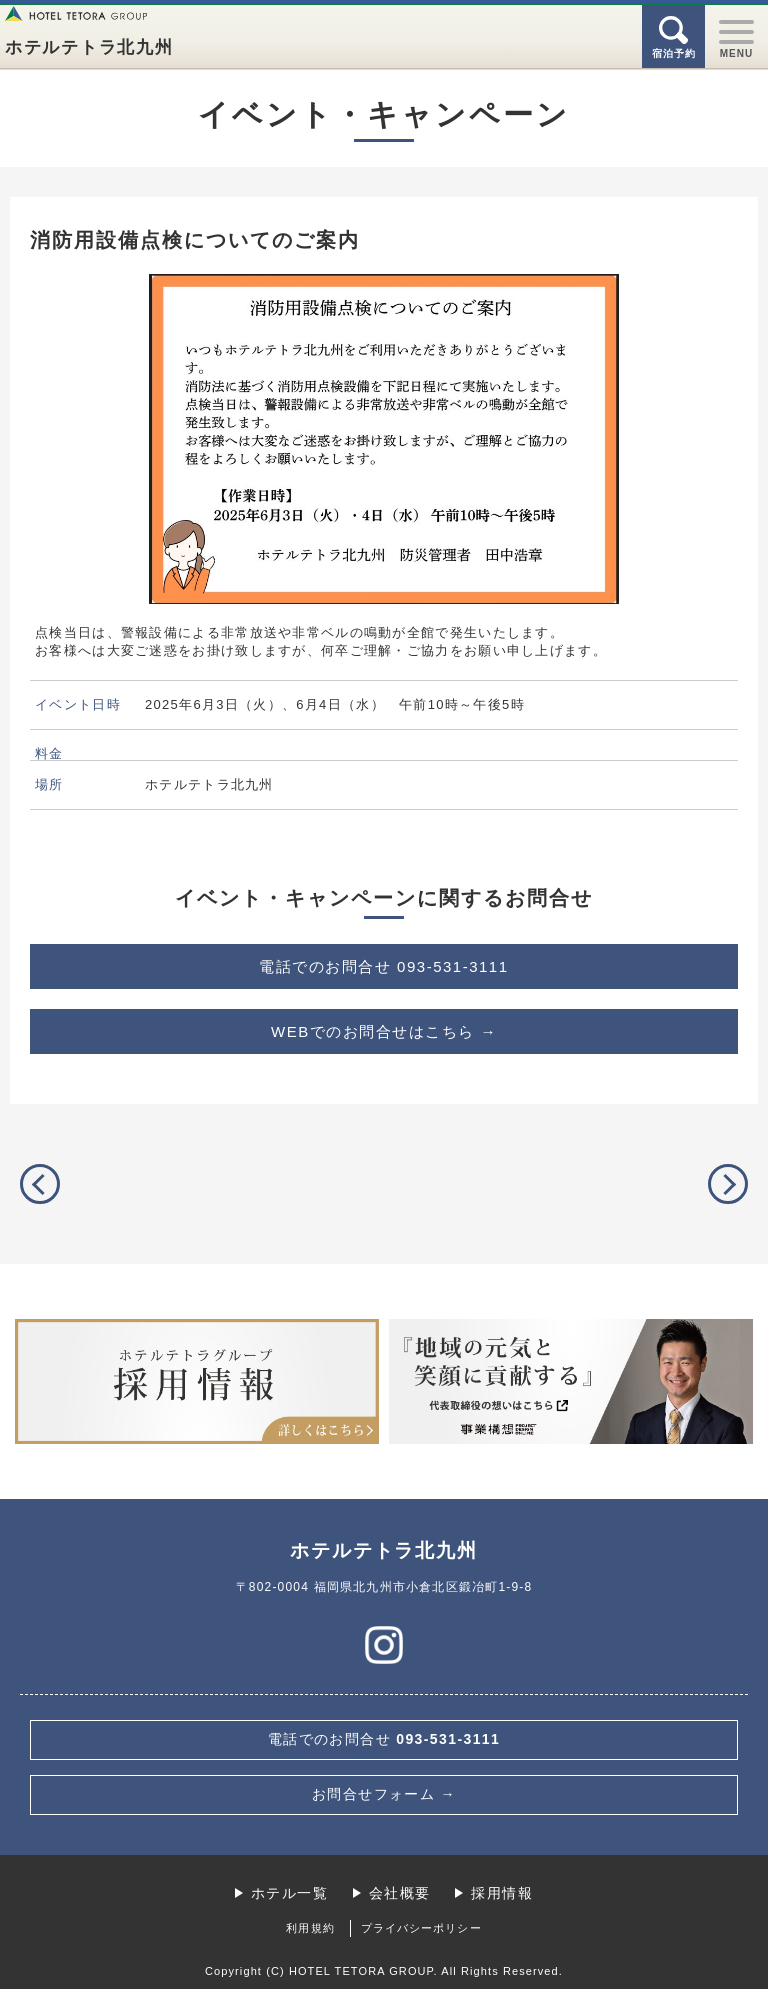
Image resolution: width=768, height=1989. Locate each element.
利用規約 (310, 1928)
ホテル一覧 (289, 1893)
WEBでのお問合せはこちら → (384, 1031)
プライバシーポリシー (421, 1928)
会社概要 (400, 1893)
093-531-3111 (383, 966)
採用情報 (502, 1893)
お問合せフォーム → (384, 1794)
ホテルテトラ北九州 (89, 47)
